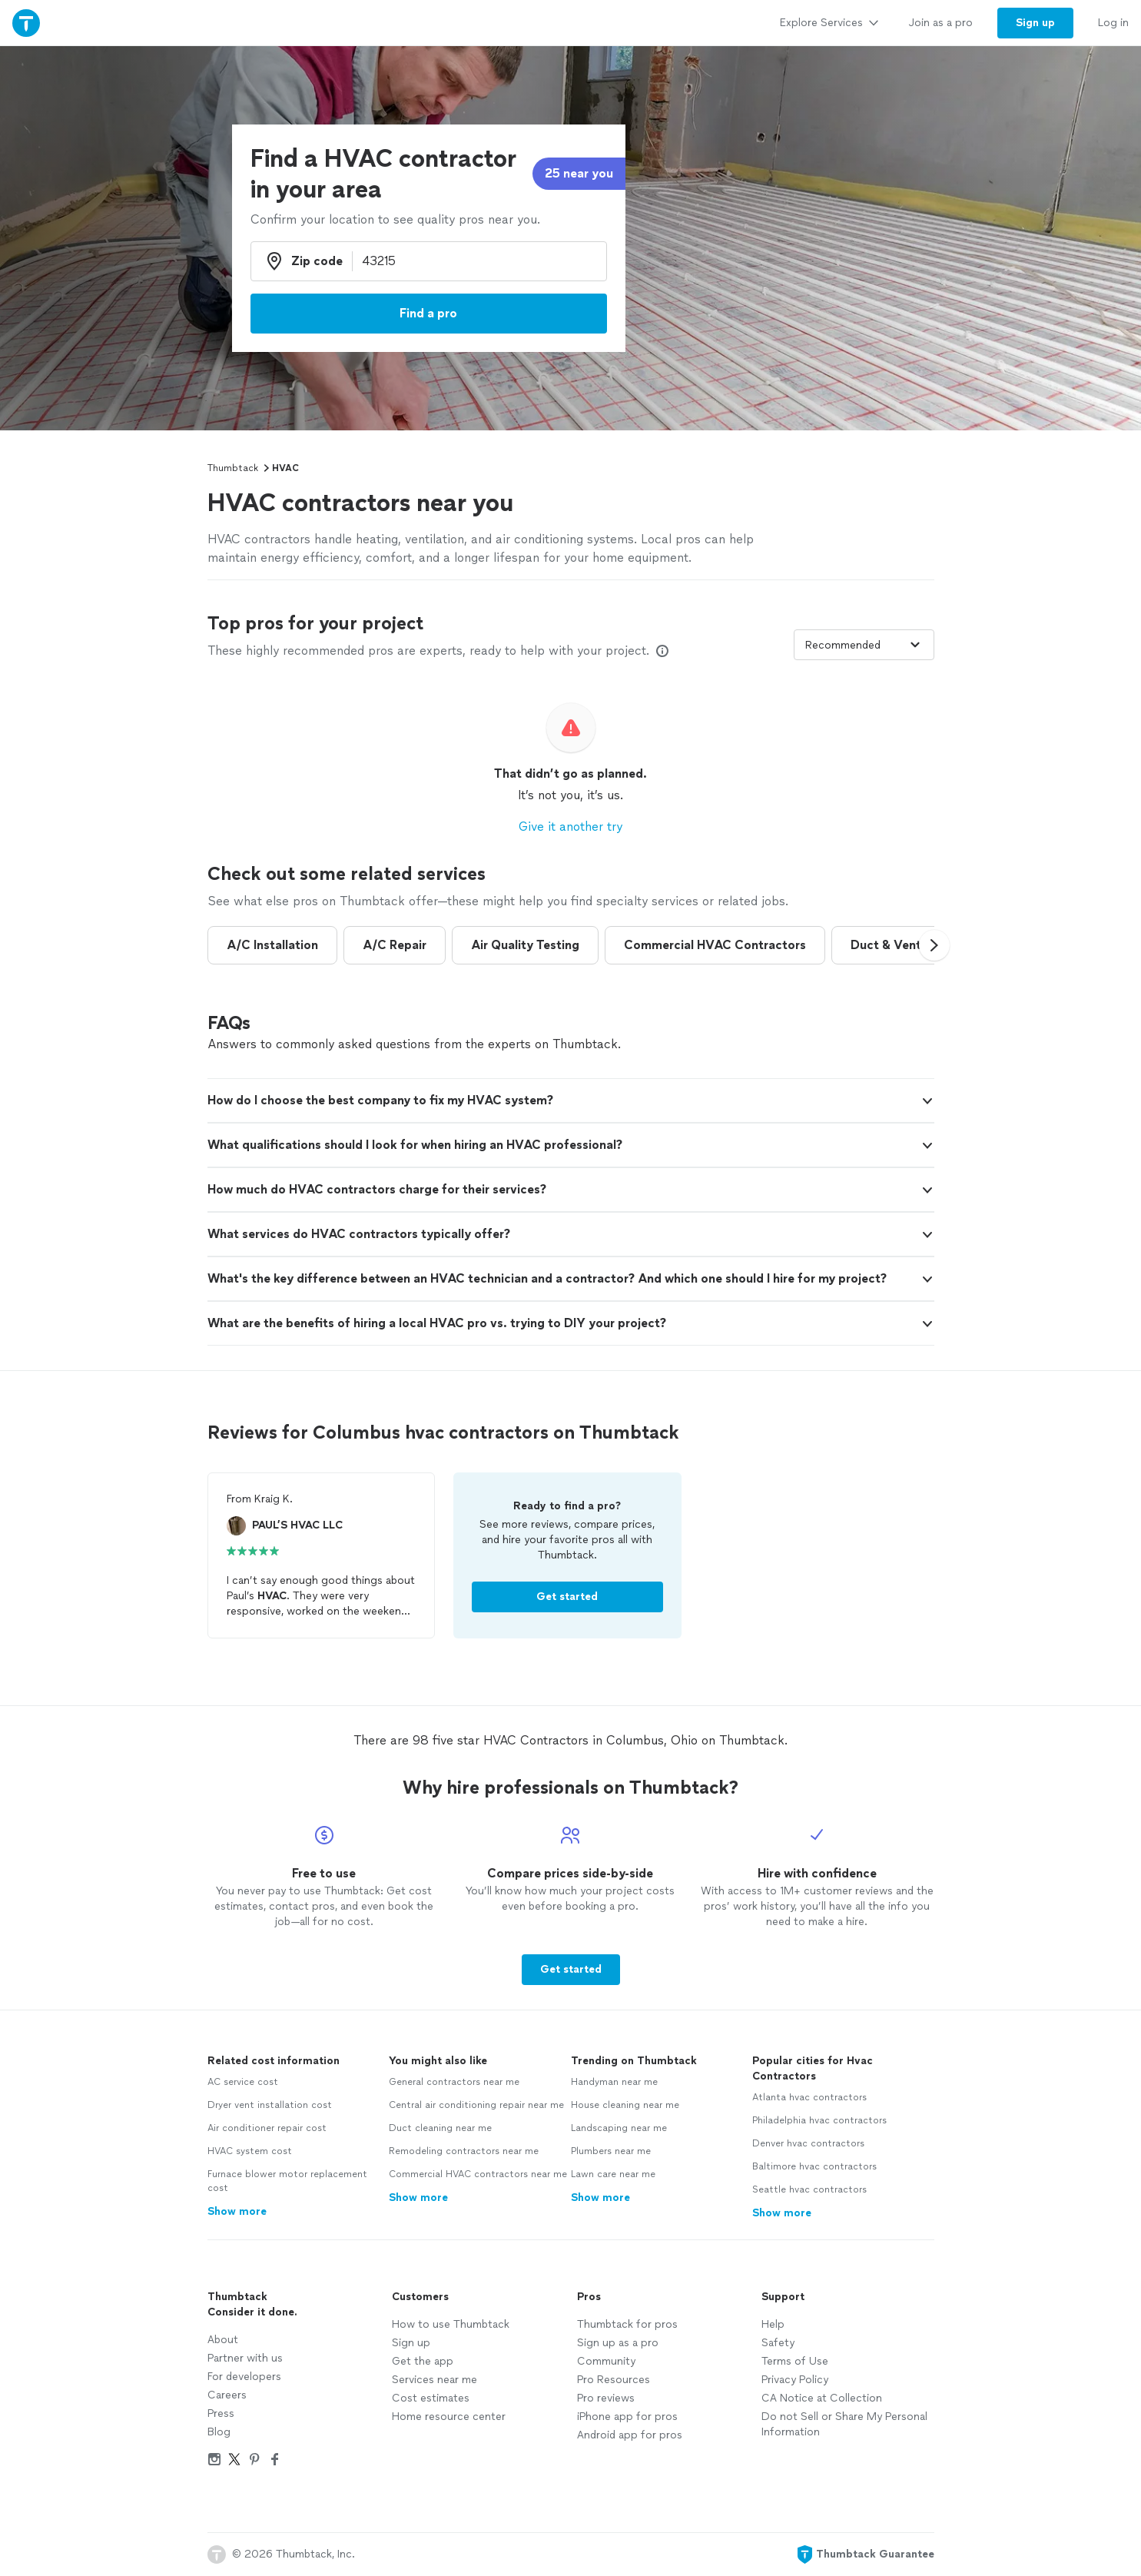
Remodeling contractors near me (464, 2151)
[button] (934, 945)
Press (220, 2413)
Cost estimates (430, 2398)
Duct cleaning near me (440, 2128)
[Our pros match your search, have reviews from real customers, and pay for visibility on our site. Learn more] (662, 651)
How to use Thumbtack (450, 2324)
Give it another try (570, 826)
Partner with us (245, 2358)
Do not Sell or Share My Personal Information (844, 2424)
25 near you (579, 173)
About (222, 2339)
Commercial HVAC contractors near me (478, 2174)
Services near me (434, 2379)
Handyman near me (614, 2081)
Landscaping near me (619, 2128)
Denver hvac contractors (808, 2143)
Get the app (422, 2361)
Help (772, 2324)
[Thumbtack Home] (26, 22)
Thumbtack (232, 468)
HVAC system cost (249, 2151)
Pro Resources (613, 2379)
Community (606, 2361)
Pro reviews (606, 2398)
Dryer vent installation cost (269, 2105)
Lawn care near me (613, 2174)
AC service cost (242, 2081)
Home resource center (449, 2416)
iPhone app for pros (627, 2416)
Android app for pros (629, 2435)
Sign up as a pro (617, 2342)
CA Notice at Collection (821, 2398)
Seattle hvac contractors (809, 2189)
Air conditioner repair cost (267, 2128)
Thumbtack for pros (627, 2324)
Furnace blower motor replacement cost (287, 2181)
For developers (244, 2376)
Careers (227, 2395)
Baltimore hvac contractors (814, 2166)
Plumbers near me (611, 2151)
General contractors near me (454, 2081)
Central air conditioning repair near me (476, 2105)
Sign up (411, 2342)
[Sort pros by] (864, 644)
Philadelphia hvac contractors (819, 2120)
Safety (777, 2342)
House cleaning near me (625, 2105)
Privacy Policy (794, 2379)
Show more (237, 2211)
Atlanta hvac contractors (809, 2097)
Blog (219, 2431)
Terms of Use (794, 2361)
